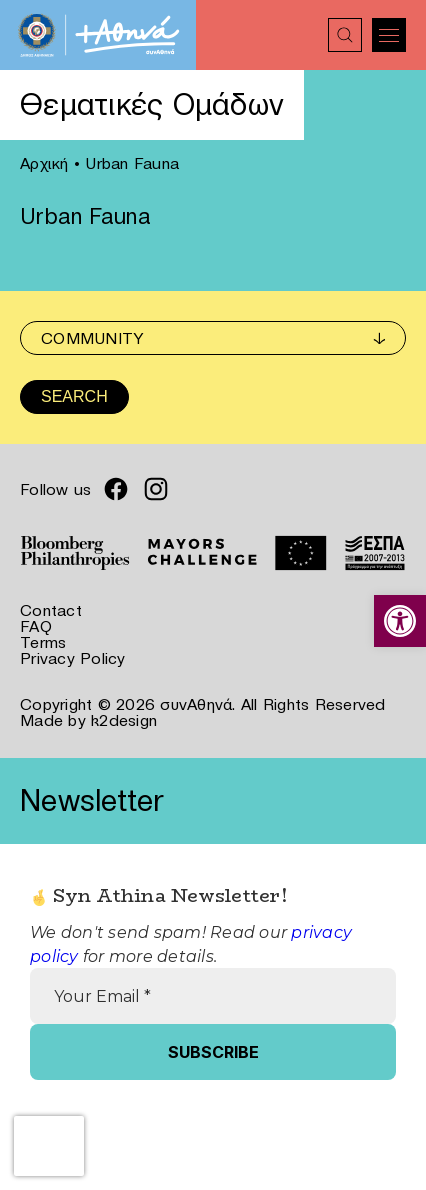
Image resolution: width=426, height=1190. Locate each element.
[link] (400, 621)
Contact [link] (51, 610)
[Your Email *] (213, 996)
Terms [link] (43, 642)
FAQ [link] (36, 626)
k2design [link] (124, 720)
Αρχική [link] (44, 163)
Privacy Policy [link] (73, 658)
